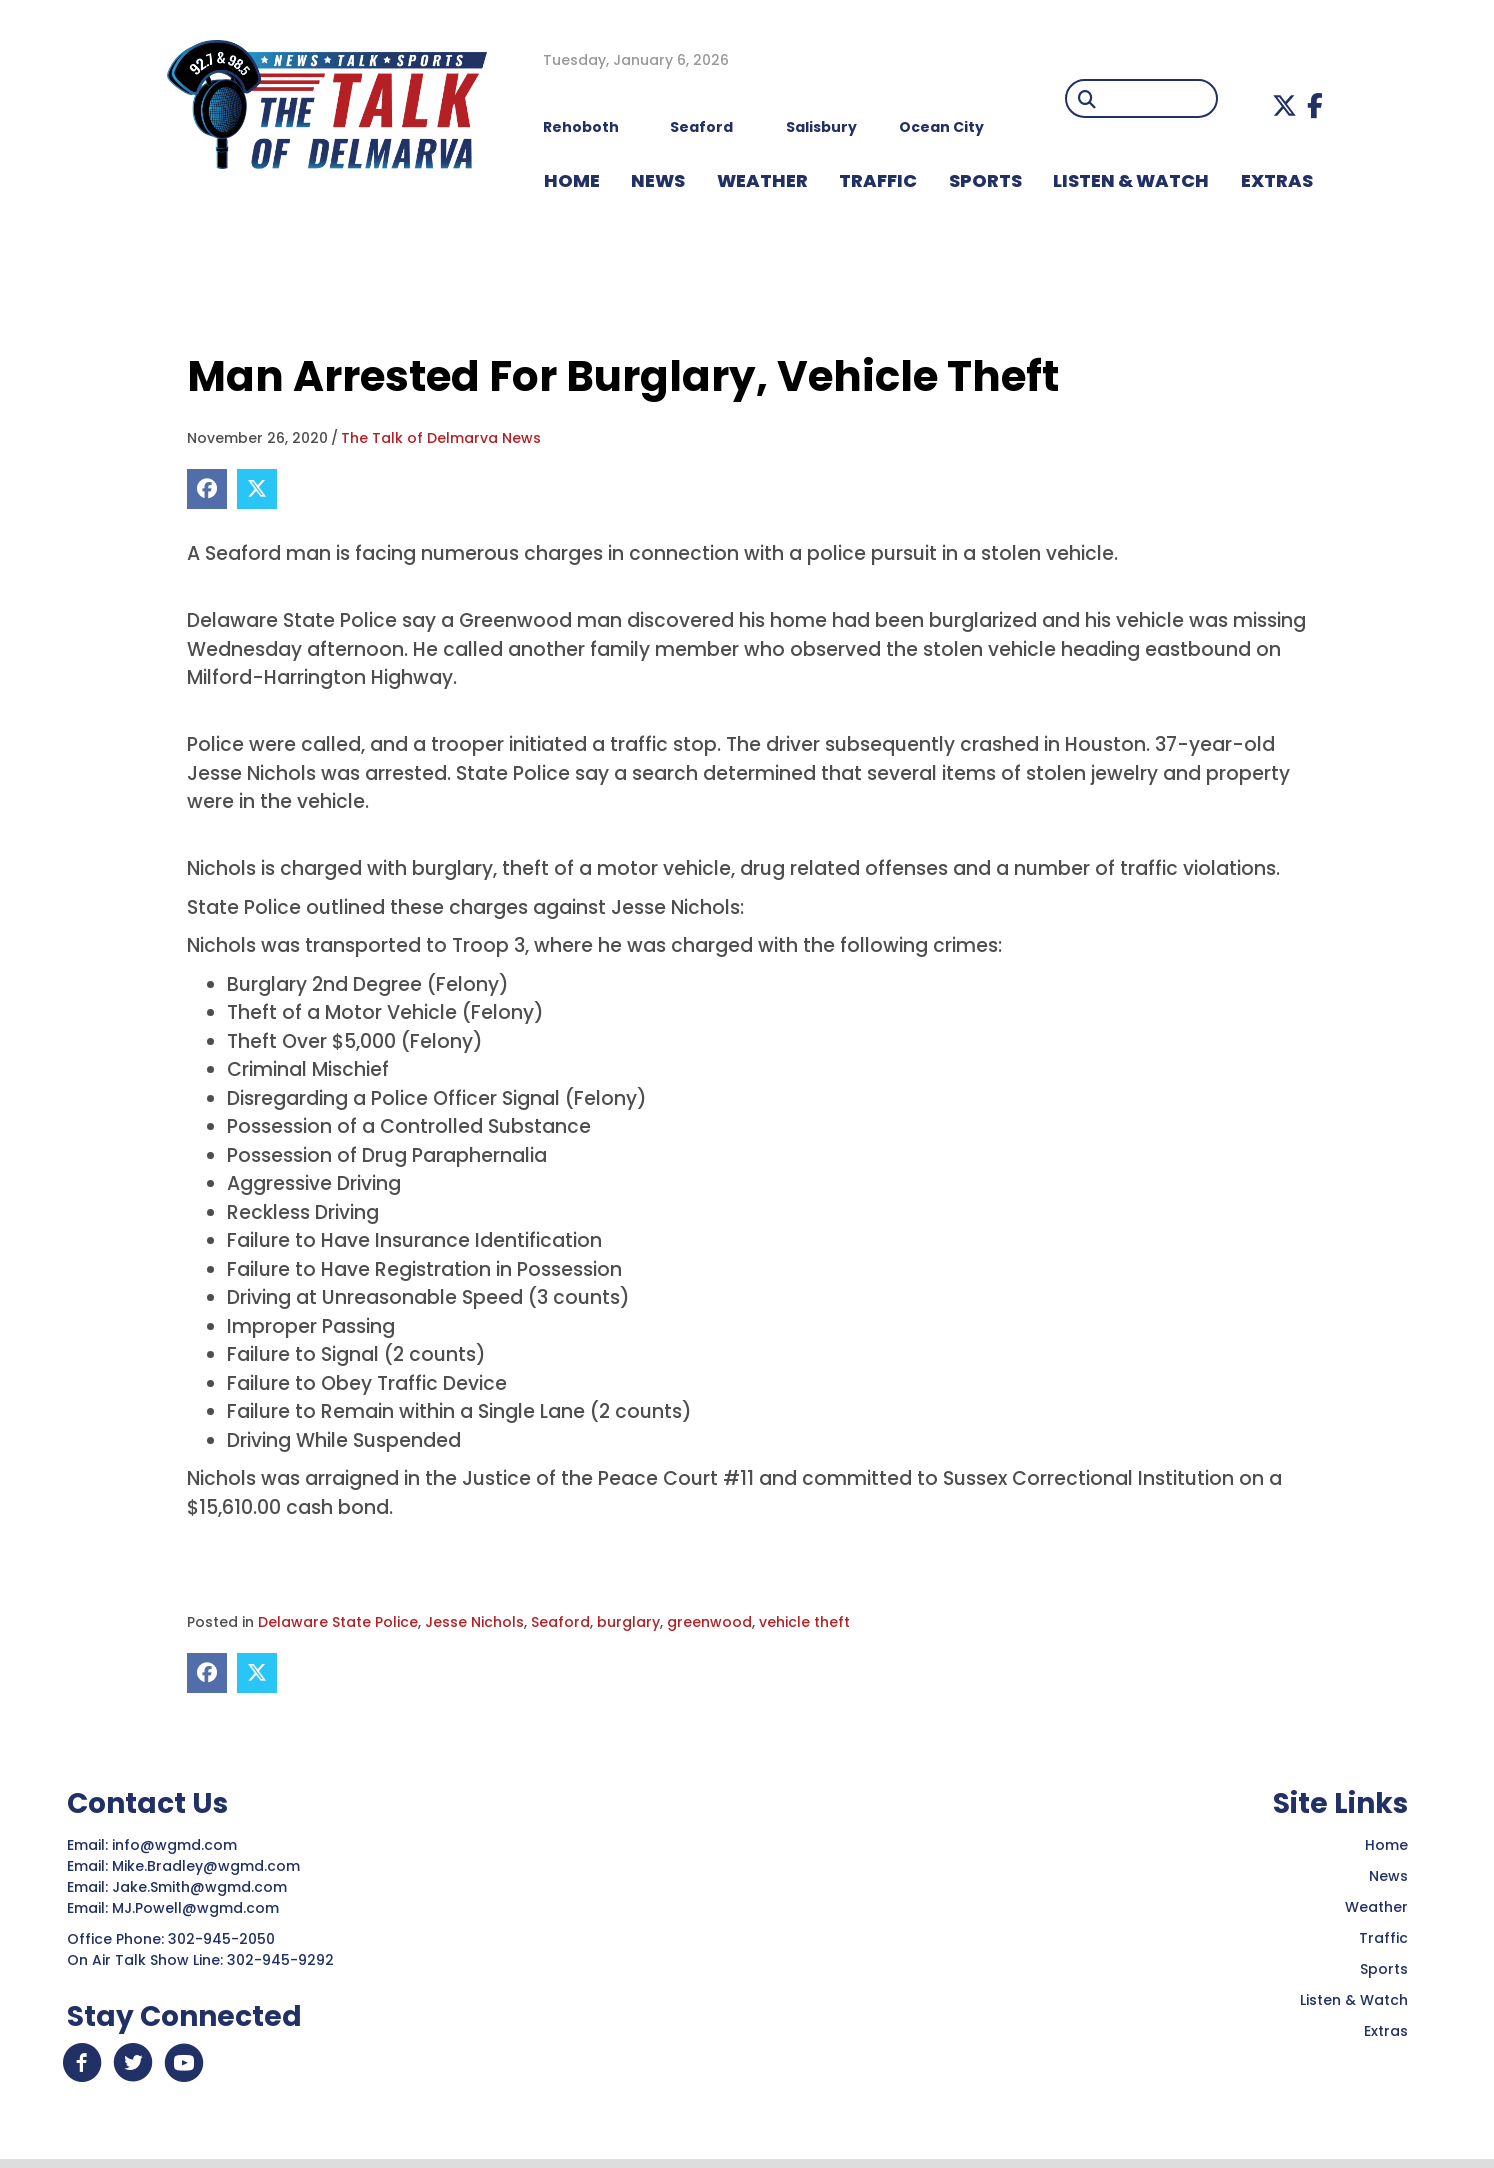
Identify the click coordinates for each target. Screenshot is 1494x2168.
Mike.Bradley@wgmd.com (206, 1866)
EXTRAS (1277, 180)
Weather (1376, 1907)
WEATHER (762, 180)
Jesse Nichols (474, 1622)
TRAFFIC (878, 180)
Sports (985, 180)
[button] (1284, 105)
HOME (572, 180)
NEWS (658, 180)
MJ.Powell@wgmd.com (199, 1908)
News (1388, 1876)
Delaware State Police (338, 1622)
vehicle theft (804, 1622)
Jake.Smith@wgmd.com (201, 1887)
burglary (628, 1622)
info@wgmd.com (176, 1845)
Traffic (1383, 1938)
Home (1386, 1845)
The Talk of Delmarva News (441, 438)
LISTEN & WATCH (1131, 180)
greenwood (709, 1622)
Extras (1386, 2031)
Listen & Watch (1354, 2000)
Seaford (560, 1622)
